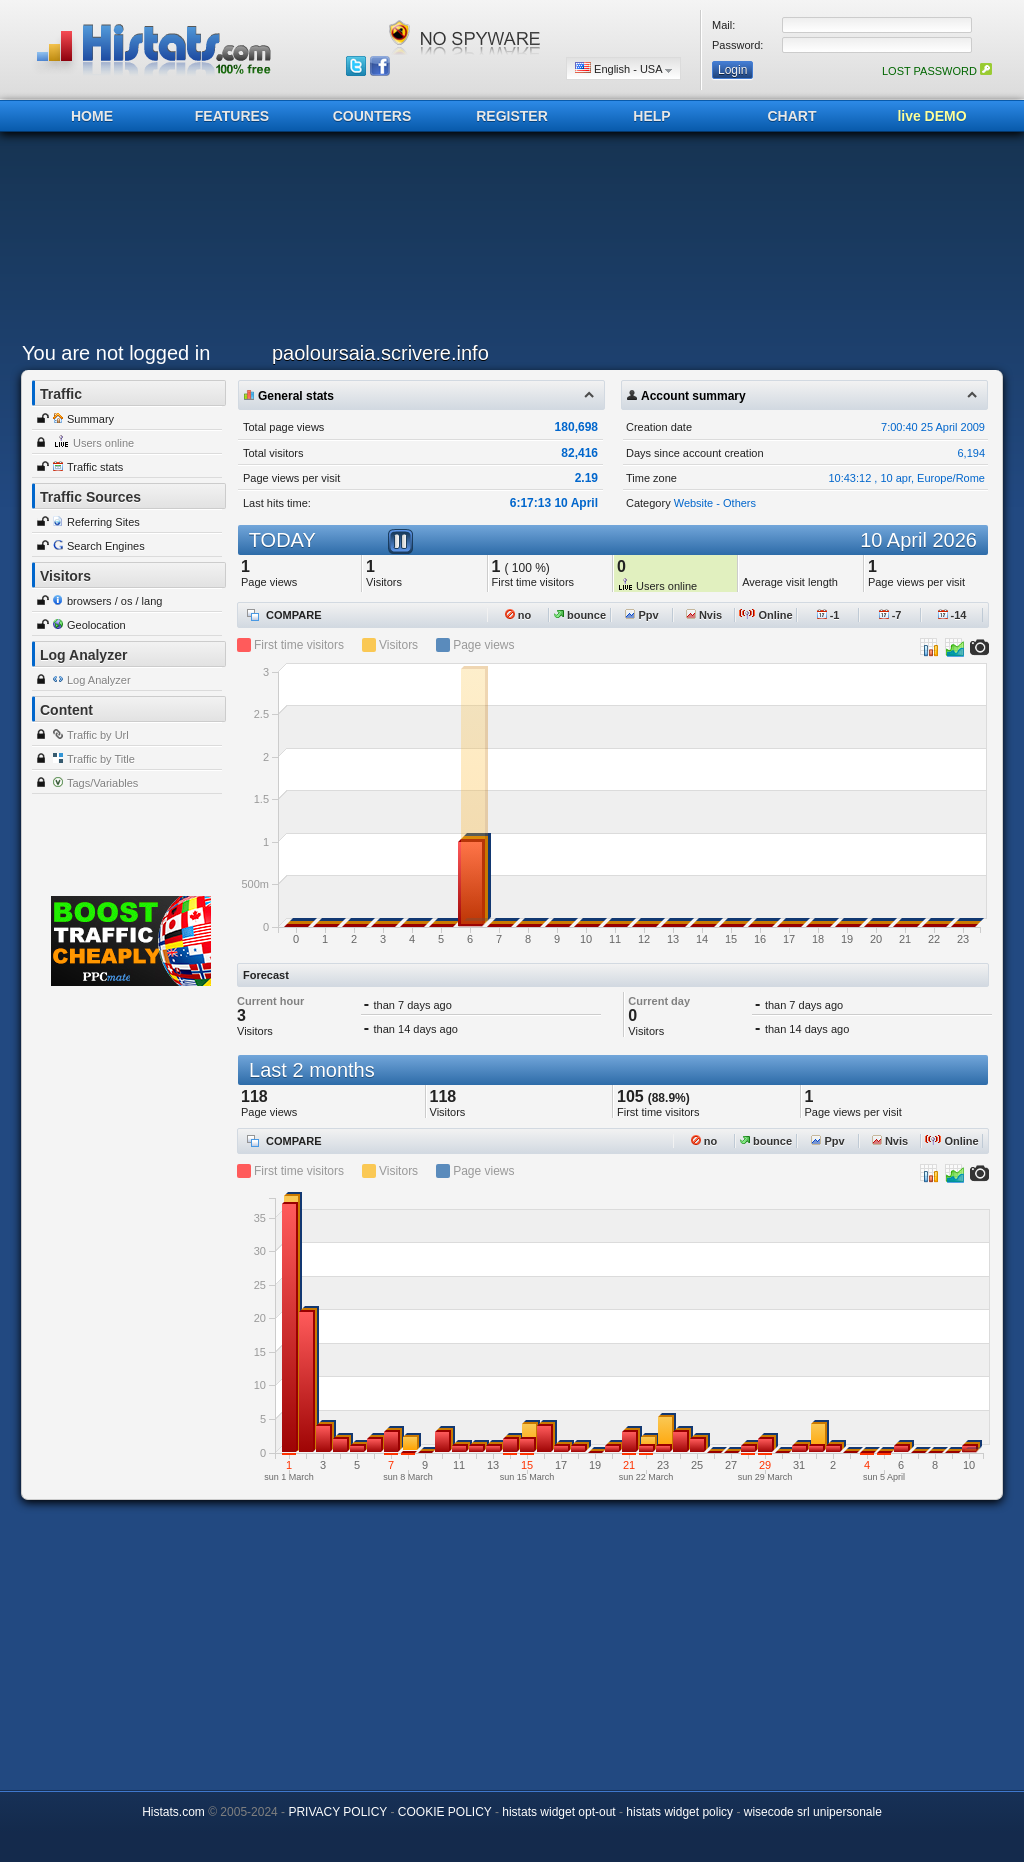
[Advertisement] (507, 242)
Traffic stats (95, 467)
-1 (828, 615)
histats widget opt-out (558, 1812)
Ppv (641, 615)
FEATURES (232, 116)
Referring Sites (103, 522)
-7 (890, 615)
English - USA (623, 68)
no (518, 615)
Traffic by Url (98, 735)
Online (765, 615)
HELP (651, 116)
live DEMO (931, 116)
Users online (103, 443)
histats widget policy (679, 1812)
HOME (92, 116)
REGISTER (512, 116)
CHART (792, 116)
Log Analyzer (99, 680)
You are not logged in (116, 353)
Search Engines (106, 546)
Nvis (704, 615)
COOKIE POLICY (445, 1812)
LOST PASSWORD (937, 71)
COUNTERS (372, 116)
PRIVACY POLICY (337, 1812)
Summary (90, 419)
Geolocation (96, 625)
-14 (952, 615)
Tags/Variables (102, 783)
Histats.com (173, 1812)
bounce (580, 615)
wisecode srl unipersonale (813, 1812)
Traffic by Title (101, 759)
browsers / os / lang (114, 601)
